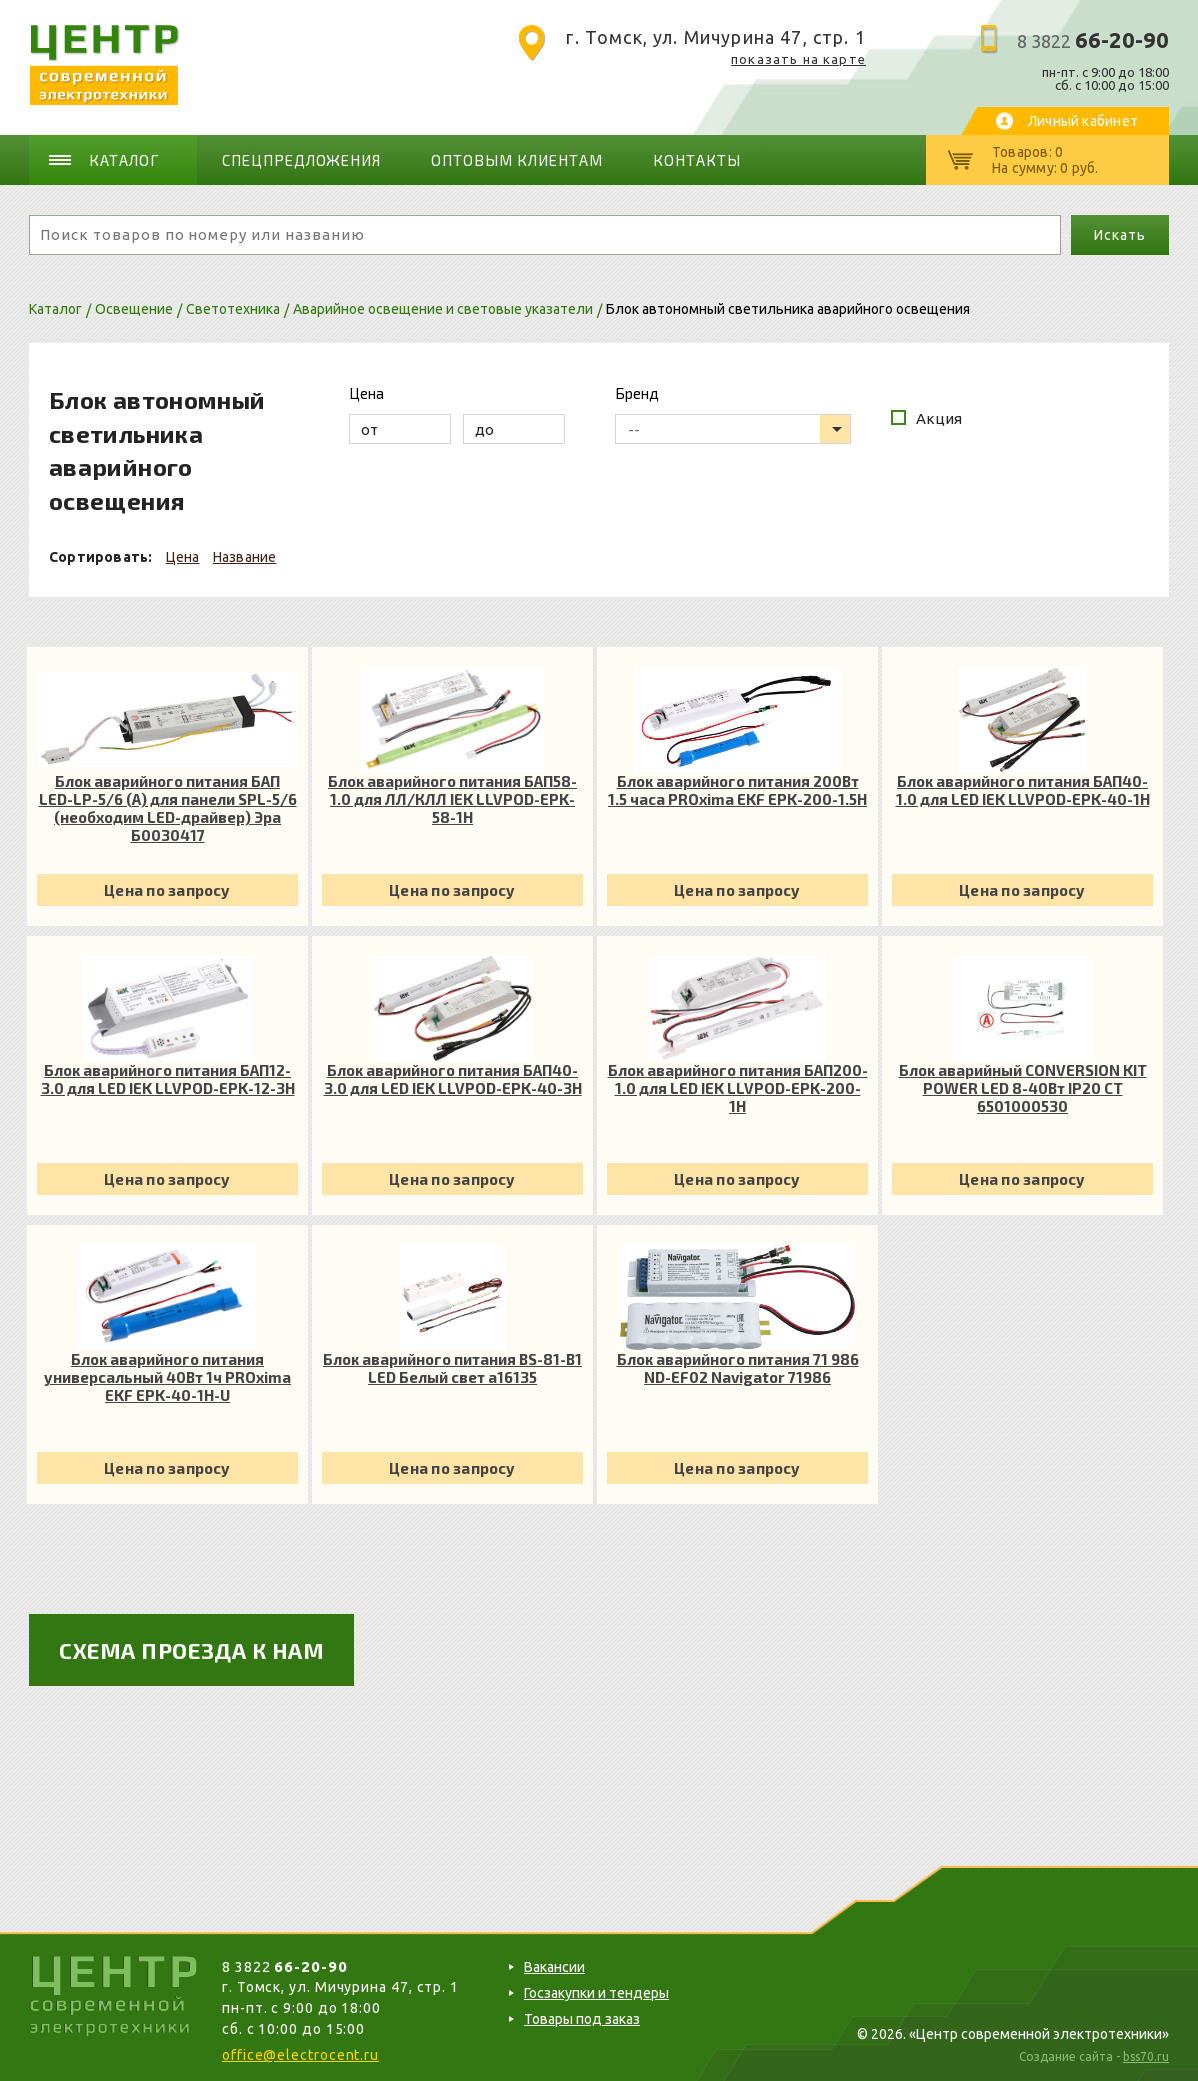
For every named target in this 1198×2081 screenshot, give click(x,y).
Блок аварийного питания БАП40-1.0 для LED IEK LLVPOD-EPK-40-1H (1023, 790)
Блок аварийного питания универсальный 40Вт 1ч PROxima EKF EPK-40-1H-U (167, 1377)
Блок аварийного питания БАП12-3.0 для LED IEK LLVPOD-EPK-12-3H (168, 1079)
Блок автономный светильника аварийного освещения (788, 309)
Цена (183, 557)
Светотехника (233, 309)
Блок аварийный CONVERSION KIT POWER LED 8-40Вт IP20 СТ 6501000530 (1023, 1088)
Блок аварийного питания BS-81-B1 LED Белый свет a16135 (452, 1368)
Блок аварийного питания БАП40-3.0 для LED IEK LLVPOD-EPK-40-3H (453, 1079)
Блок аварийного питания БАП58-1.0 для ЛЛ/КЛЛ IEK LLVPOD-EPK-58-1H (452, 799)
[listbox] (733, 429)
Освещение (134, 309)
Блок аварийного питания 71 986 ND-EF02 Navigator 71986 (738, 1368)
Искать (1119, 235)
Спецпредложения (302, 160)
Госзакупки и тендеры (596, 1993)
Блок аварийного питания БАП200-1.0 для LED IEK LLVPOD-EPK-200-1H (738, 1088)
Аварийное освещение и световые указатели (443, 309)
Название (245, 557)
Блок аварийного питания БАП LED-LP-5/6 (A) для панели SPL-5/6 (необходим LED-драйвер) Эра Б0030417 (168, 808)
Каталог (124, 160)
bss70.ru (1146, 2056)
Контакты (697, 160)
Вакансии (554, 1967)
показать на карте (798, 59)
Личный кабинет (1083, 121)
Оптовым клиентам (517, 160)
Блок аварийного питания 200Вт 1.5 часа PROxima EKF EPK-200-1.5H (737, 790)
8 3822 (1093, 41)
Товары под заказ (582, 2019)
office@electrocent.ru (300, 2055)
